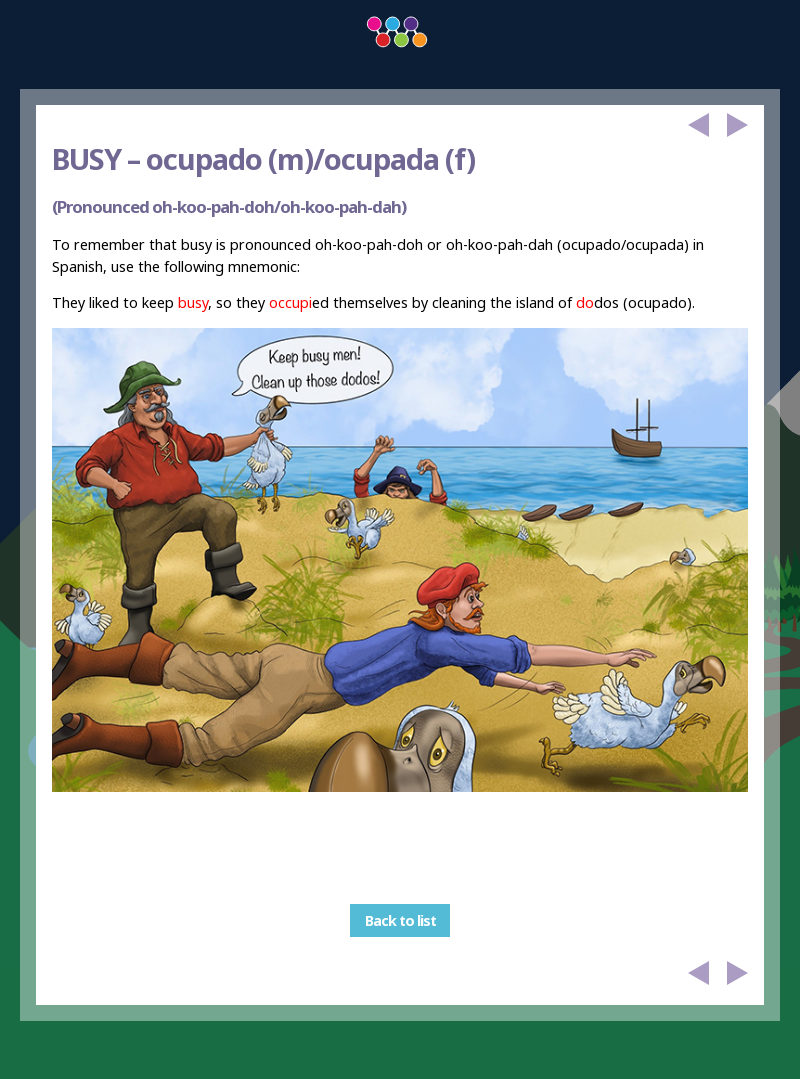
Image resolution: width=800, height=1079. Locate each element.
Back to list (400, 920)
